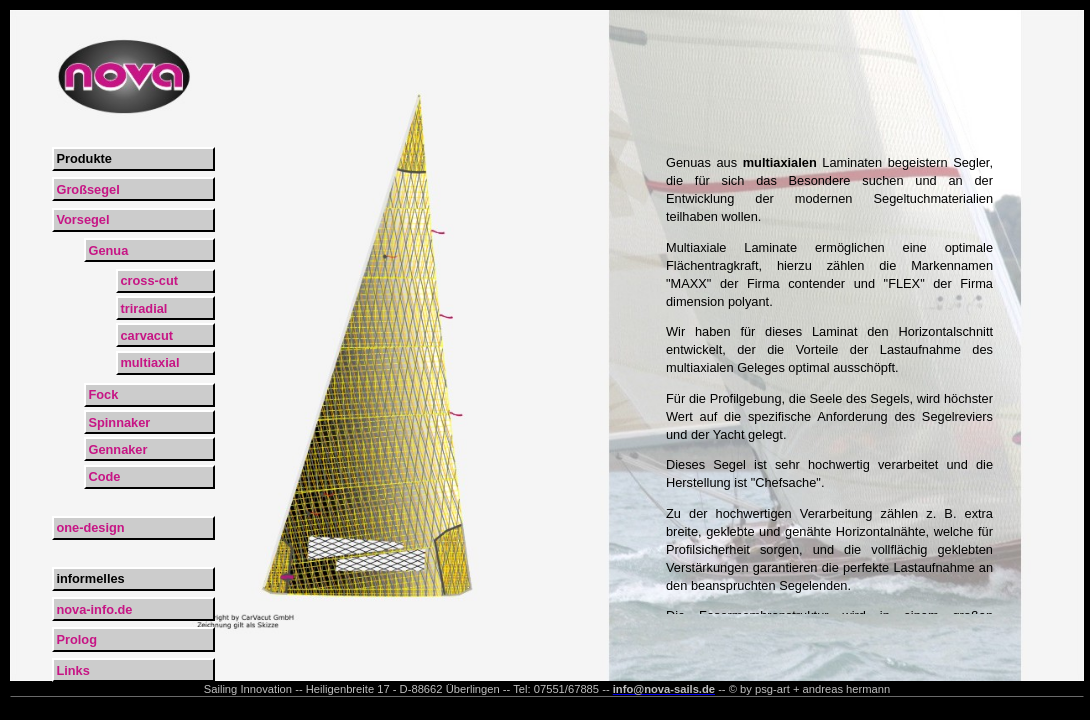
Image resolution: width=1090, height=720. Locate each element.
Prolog (76, 639)
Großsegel (87, 189)
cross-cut (149, 280)
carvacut (146, 335)
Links (72, 670)
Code (104, 476)
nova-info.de (94, 609)
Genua (108, 250)
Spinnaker (119, 422)
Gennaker (117, 449)
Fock (103, 394)
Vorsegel (82, 219)
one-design (90, 527)
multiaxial (149, 362)
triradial (143, 308)
